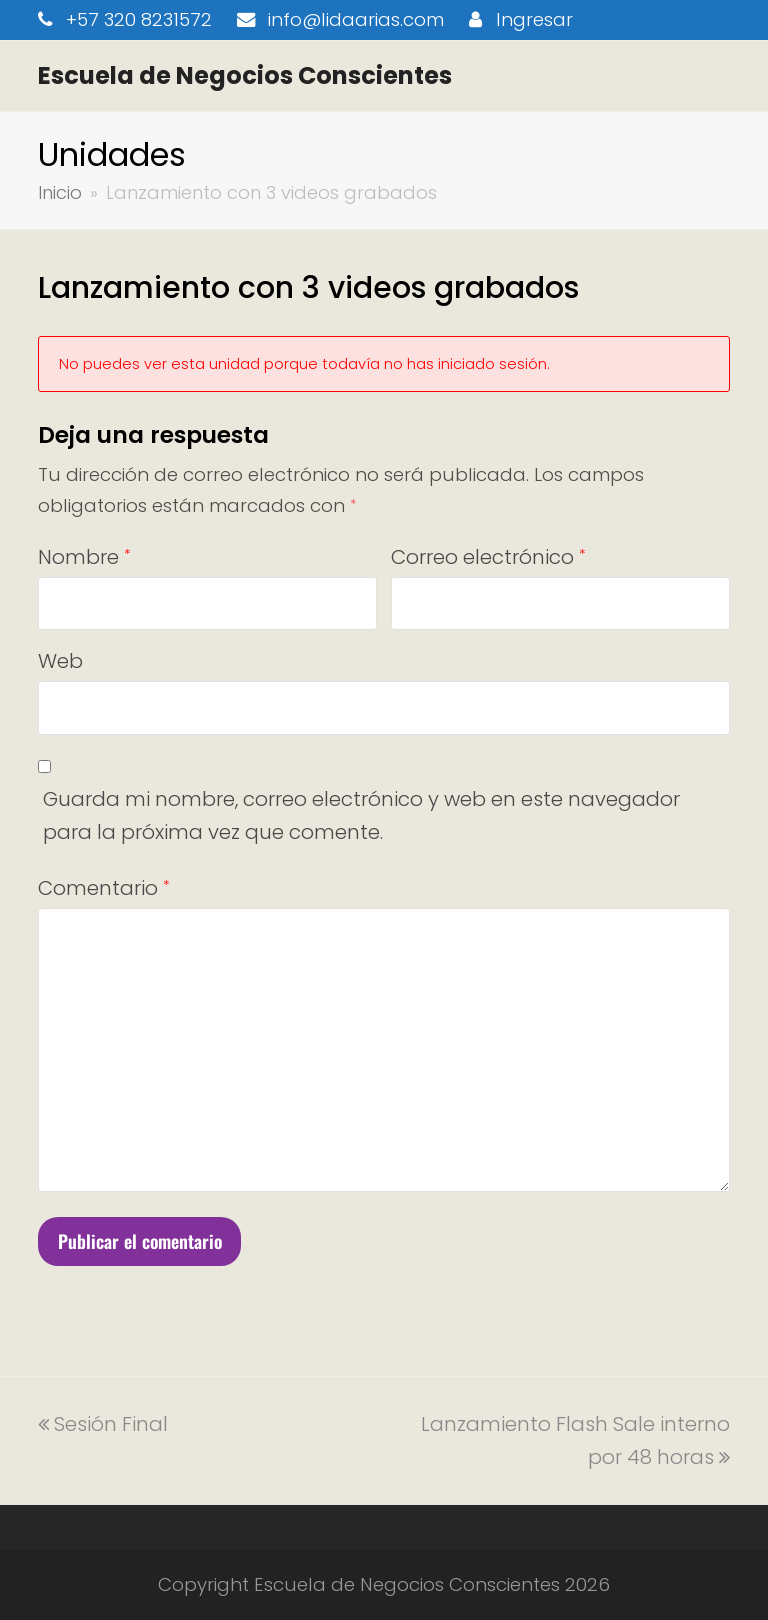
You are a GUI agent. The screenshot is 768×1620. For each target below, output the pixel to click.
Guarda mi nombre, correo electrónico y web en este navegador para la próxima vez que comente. (361, 815)
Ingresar (534, 19)
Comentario (103, 888)
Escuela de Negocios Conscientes (245, 75)
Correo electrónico (488, 557)
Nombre (84, 557)
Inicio (60, 192)
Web (60, 661)
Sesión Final (103, 1424)
